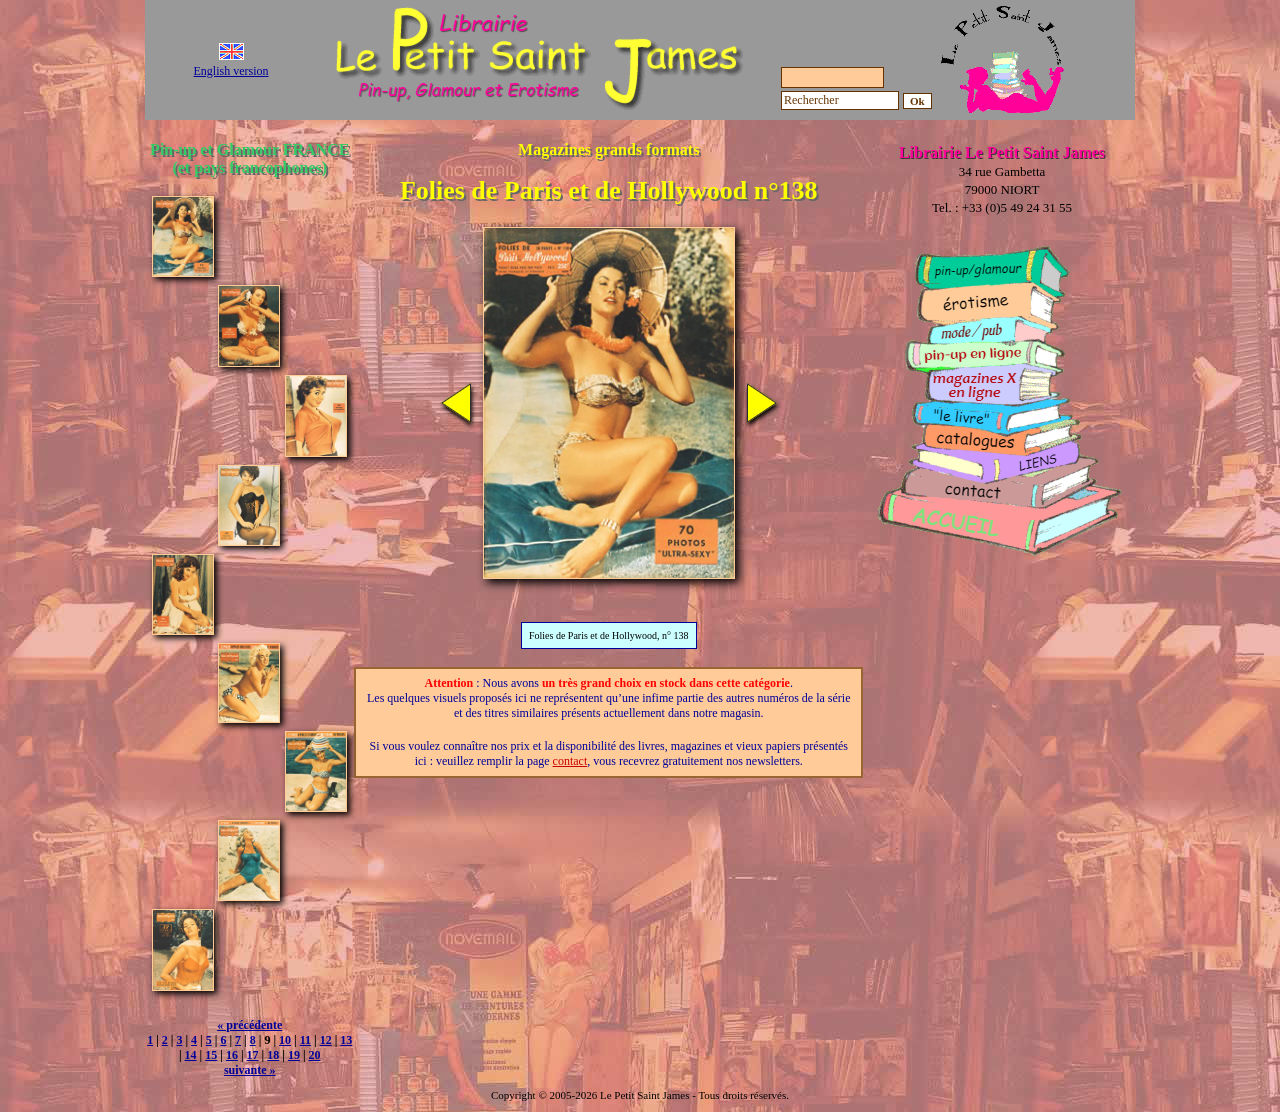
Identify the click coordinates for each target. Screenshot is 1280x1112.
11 (305, 1040)
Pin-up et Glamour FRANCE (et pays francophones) (249, 158)
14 (191, 1055)
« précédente (249, 1025)
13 (346, 1040)
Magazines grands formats (608, 149)
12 (326, 1040)
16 (232, 1055)
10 (285, 1040)
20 (315, 1055)
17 (253, 1055)
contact (570, 761)
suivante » (250, 1070)
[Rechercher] (840, 100)
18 (273, 1055)
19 (294, 1055)
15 (211, 1055)
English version (231, 71)
